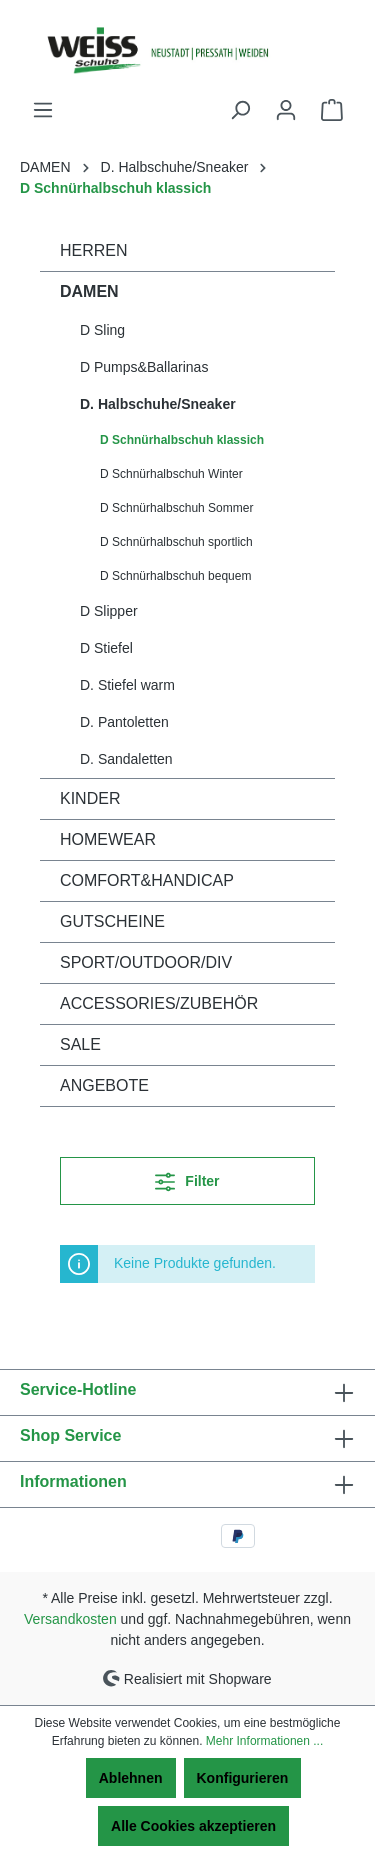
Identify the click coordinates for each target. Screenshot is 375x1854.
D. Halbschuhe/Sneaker (158, 404)
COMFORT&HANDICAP (147, 880)
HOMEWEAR (108, 839)
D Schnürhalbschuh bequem (175, 576)
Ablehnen (131, 1778)
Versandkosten (70, 1619)
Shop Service (70, 1435)
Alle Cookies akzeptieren (193, 1826)
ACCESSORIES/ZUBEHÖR (159, 1003)
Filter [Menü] (187, 1177)
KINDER (90, 798)
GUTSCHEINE (112, 921)
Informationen (73, 1481)
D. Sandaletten (126, 759)
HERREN (94, 250)
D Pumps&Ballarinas (144, 367)
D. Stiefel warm (127, 685)
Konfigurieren (243, 1778)
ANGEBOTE (104, 1085)
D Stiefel (106, 648)
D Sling (102, 330)
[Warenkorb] (332, 110)
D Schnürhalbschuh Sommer (176, 508)
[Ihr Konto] (286, 110)
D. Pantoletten (124, 722)
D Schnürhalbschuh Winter (171, 474)
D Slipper (109, 611)
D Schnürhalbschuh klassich (182, 440)
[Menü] (43, 110)
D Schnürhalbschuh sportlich (176, 542)
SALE (80, 1044)
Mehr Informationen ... (264, 1741)
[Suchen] (240, 110)
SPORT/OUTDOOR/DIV (146, 962)
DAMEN (89, 291)
